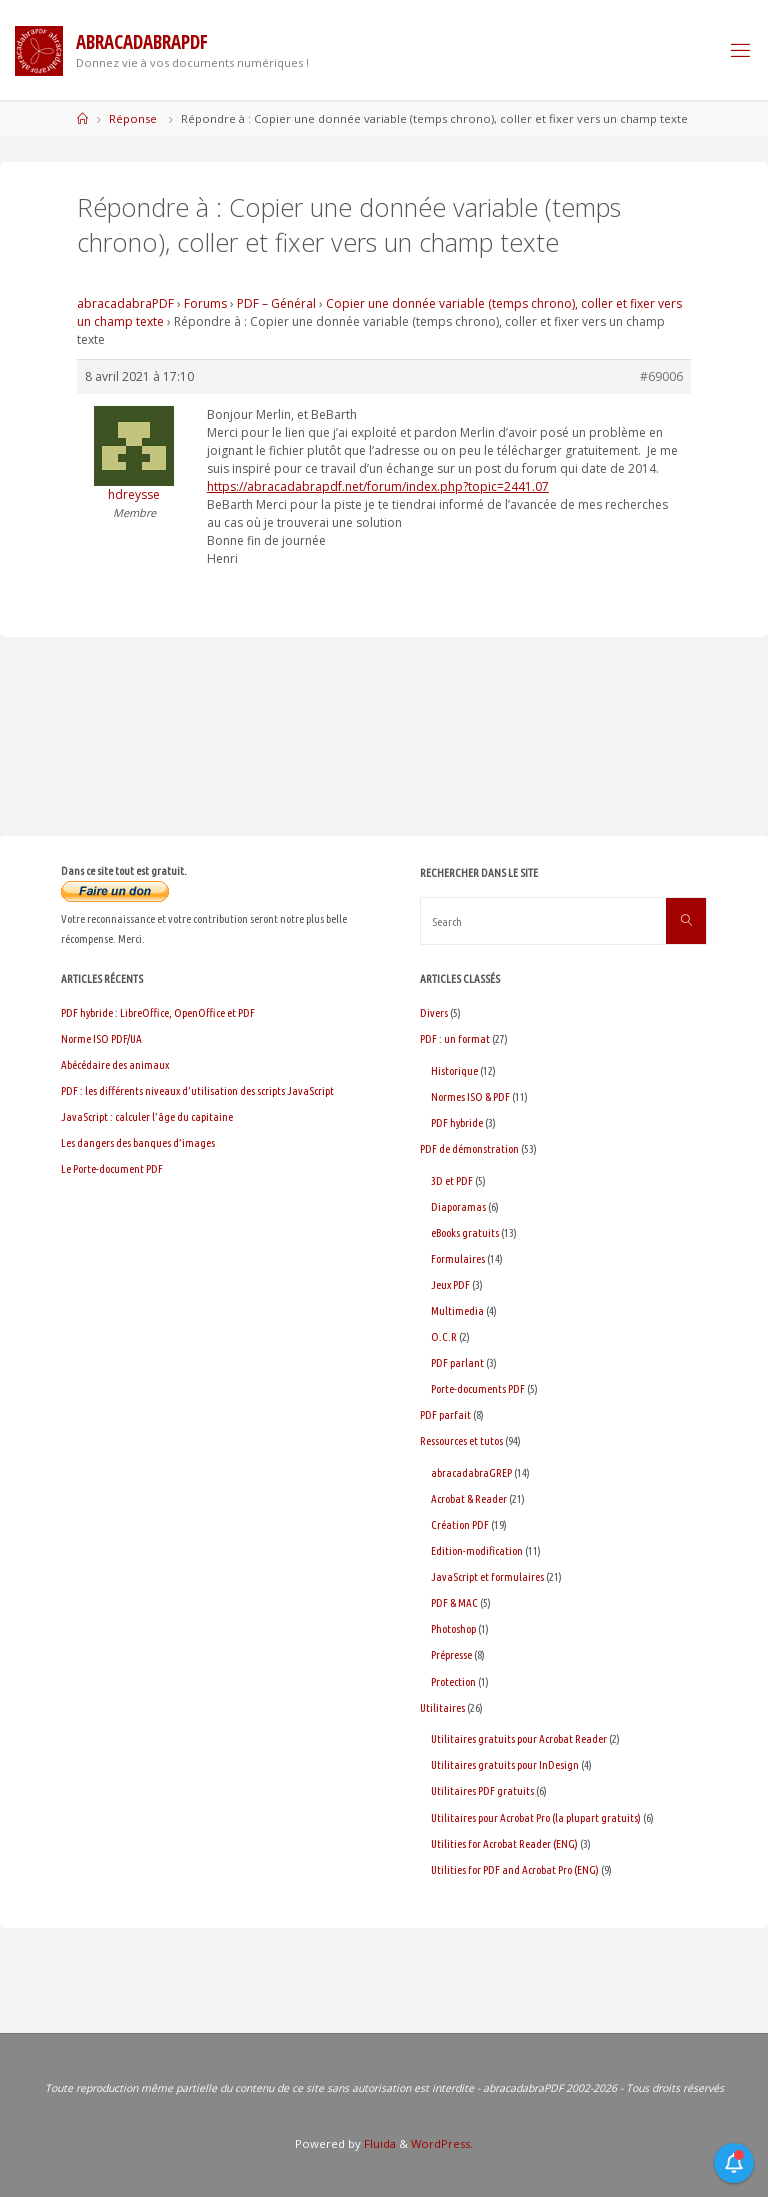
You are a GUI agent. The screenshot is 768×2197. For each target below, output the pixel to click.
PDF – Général (276, 303)
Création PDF (460, 1524)
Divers (434, 1012)
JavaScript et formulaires (487, 1576)
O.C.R (444, 1336)
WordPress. (442, 2143)
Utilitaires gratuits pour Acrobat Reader (519, 1738)
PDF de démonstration (469, 1148)
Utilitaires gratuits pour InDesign (505, 1764)
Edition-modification (477, 1550)
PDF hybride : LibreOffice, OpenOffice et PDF (158, 1012)
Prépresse (451, 1654)
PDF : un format (455, 1038)
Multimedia (457, 1310)
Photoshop (453, 1628)
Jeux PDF (450, 1284)
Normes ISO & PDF (470, 1096)
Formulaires (458, 1258)
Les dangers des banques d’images (138, 1142)
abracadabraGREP (471, 1472)
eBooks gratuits (465, 1232)
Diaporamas (458, 1206)
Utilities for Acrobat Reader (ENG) (504, 1843)
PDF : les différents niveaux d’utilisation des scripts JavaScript (197, 1090)
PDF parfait (445, 1414)
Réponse (133, 118)
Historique (454, 1070)
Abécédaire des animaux (115, 1064)
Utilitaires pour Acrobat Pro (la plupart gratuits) (536, 1817)
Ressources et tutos (461, 1440)
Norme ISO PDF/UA (101, 1038)
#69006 (661, 376)
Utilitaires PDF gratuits (482, 1790)
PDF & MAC (454, 1602)
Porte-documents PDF (478, 1388)
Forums (205, 303)
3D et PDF (452, 1180)
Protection (453, 1681)
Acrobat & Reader (469, 1498)
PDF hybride (457, 1122)
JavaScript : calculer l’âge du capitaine (147, 1116)
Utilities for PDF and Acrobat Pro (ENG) (515, 1869)
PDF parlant (457, 1362)
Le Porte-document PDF (112, 1168)
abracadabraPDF (125, 303)
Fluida (378, 2143)
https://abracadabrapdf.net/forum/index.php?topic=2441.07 (378, 486)
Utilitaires (442, 1707)
